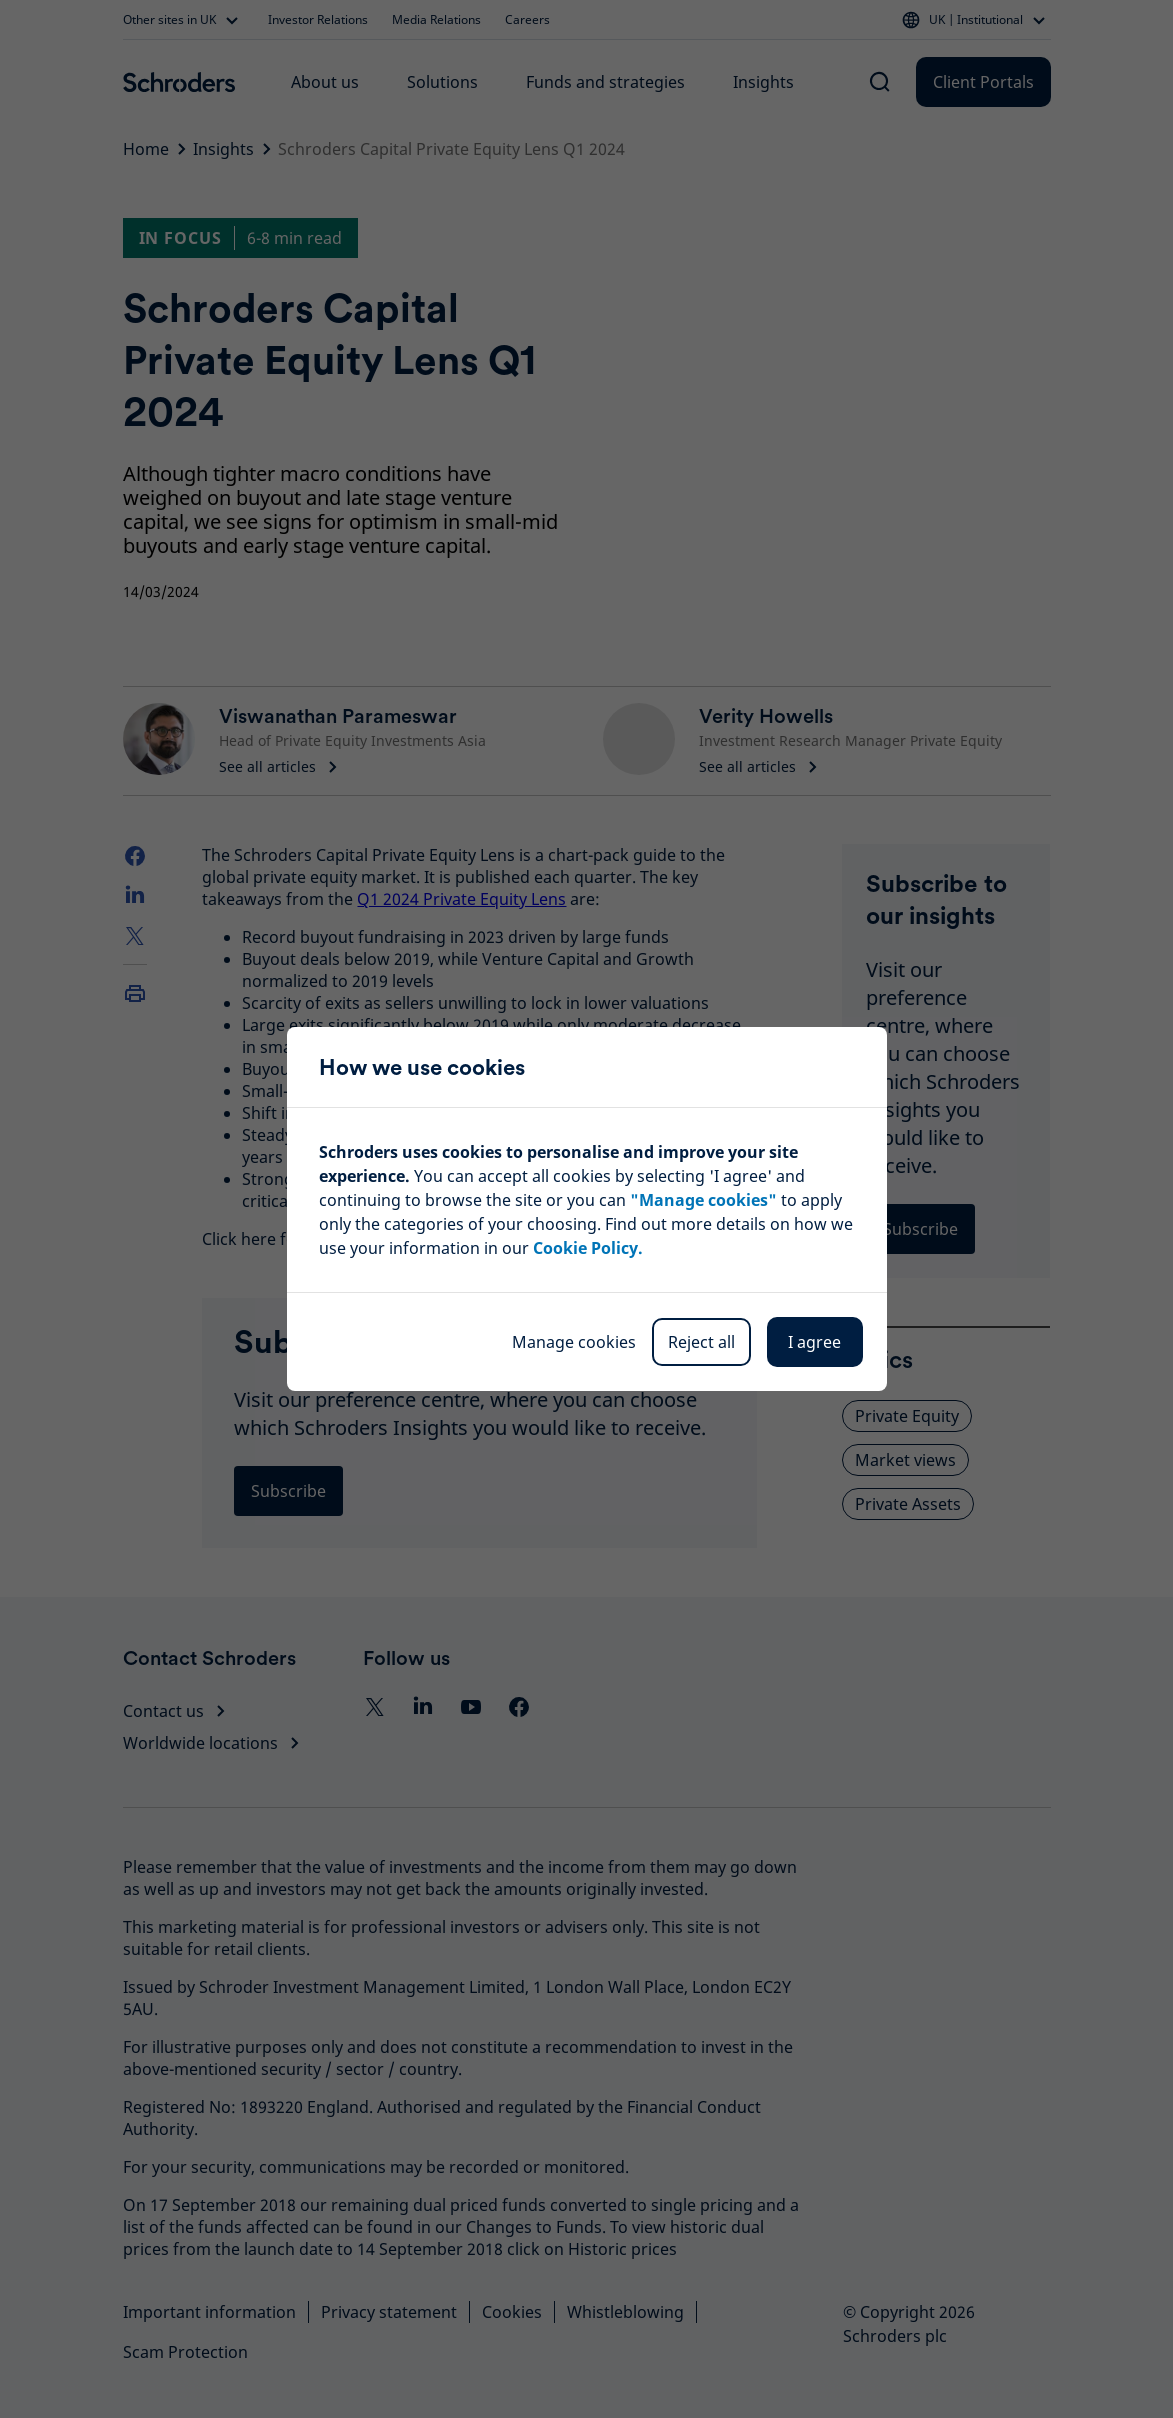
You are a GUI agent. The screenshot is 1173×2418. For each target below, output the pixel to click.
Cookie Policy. (588, 1248)
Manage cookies (574, 1342)
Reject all (701, 1342)
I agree (814, 1342)
